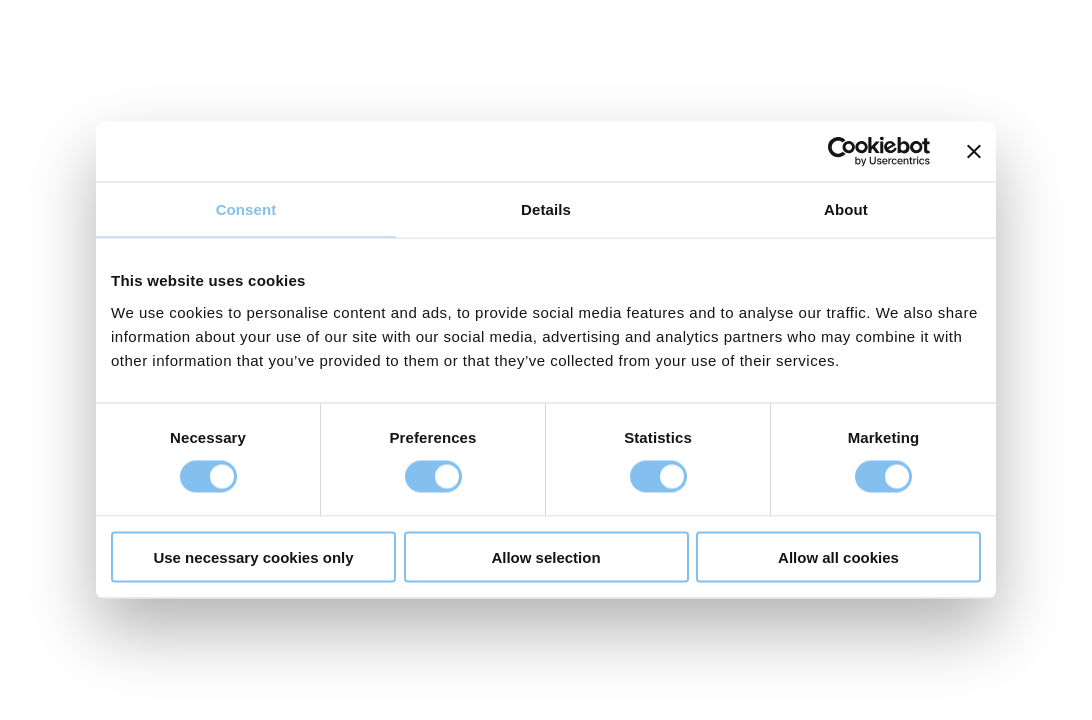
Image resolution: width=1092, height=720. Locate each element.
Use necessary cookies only (253, 556)
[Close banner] (974, 152)
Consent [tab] (246, 209)
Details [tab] (546, 209)
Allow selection (545, 556)
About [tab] (846, 209)
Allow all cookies (838, 556)
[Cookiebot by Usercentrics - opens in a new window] (842, 152)
